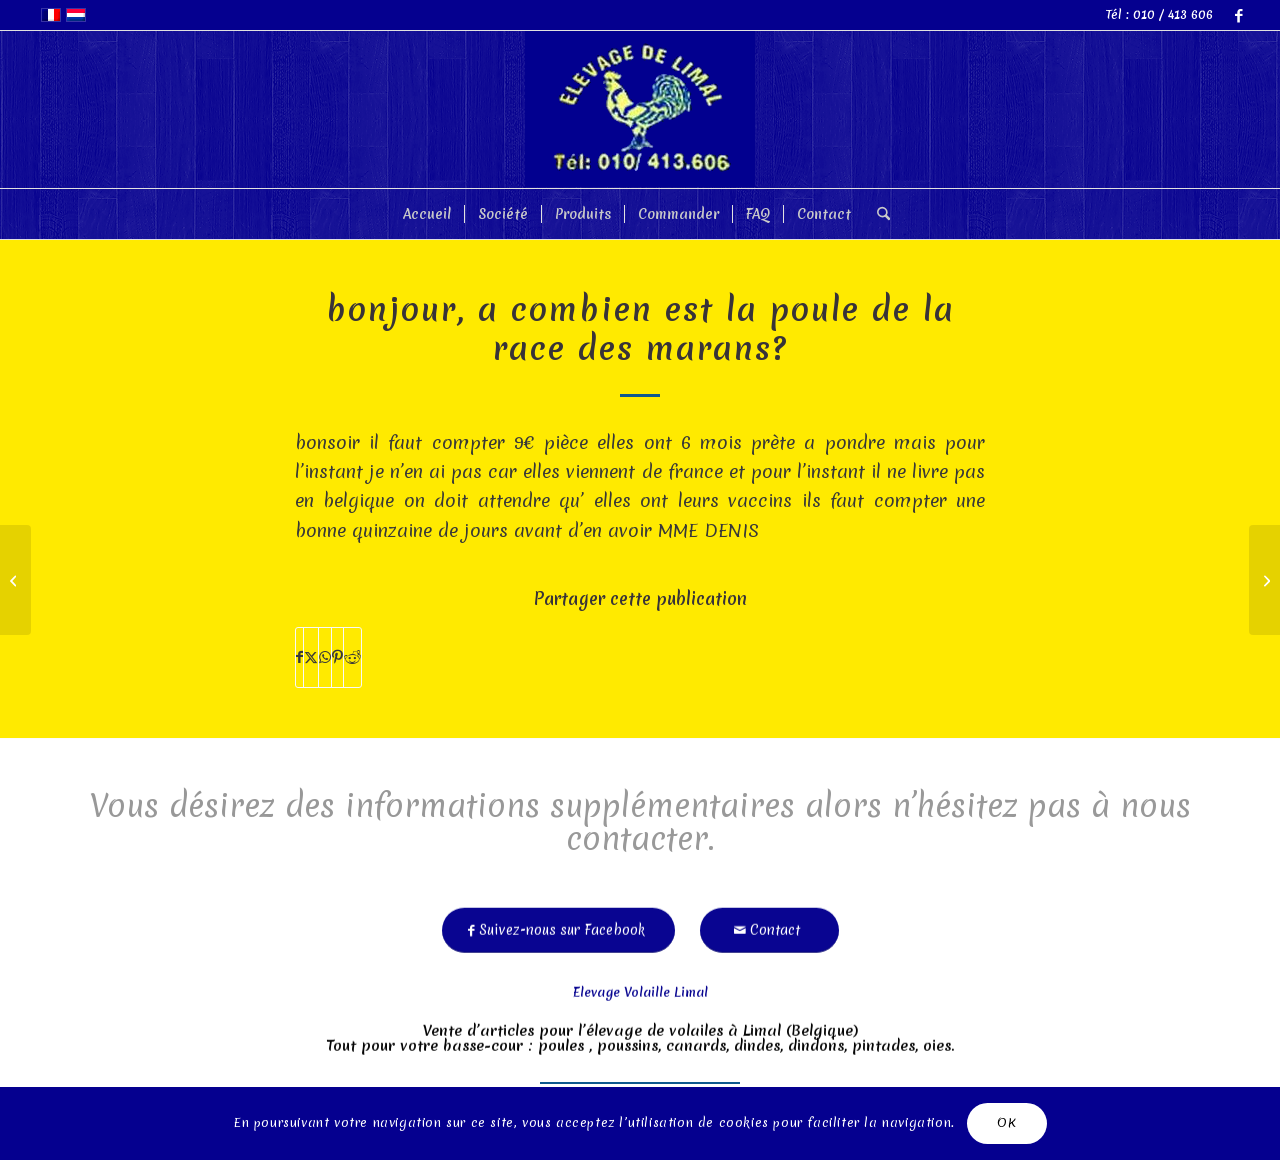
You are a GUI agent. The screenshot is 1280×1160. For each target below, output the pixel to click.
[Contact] (769, 925)
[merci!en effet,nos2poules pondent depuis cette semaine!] (1264, 580)
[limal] (640, 109)
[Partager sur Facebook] (299, 657)
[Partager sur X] (311, 657)
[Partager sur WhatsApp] (325, 657)
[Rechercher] (877, 214)
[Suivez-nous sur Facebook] (558, 925)
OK (1006, 1122)
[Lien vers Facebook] (1239, 15)
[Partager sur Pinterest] (337, 657)
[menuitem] (427, 214)
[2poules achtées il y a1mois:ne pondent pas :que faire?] (15, 580)
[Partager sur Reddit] (352, 657)
